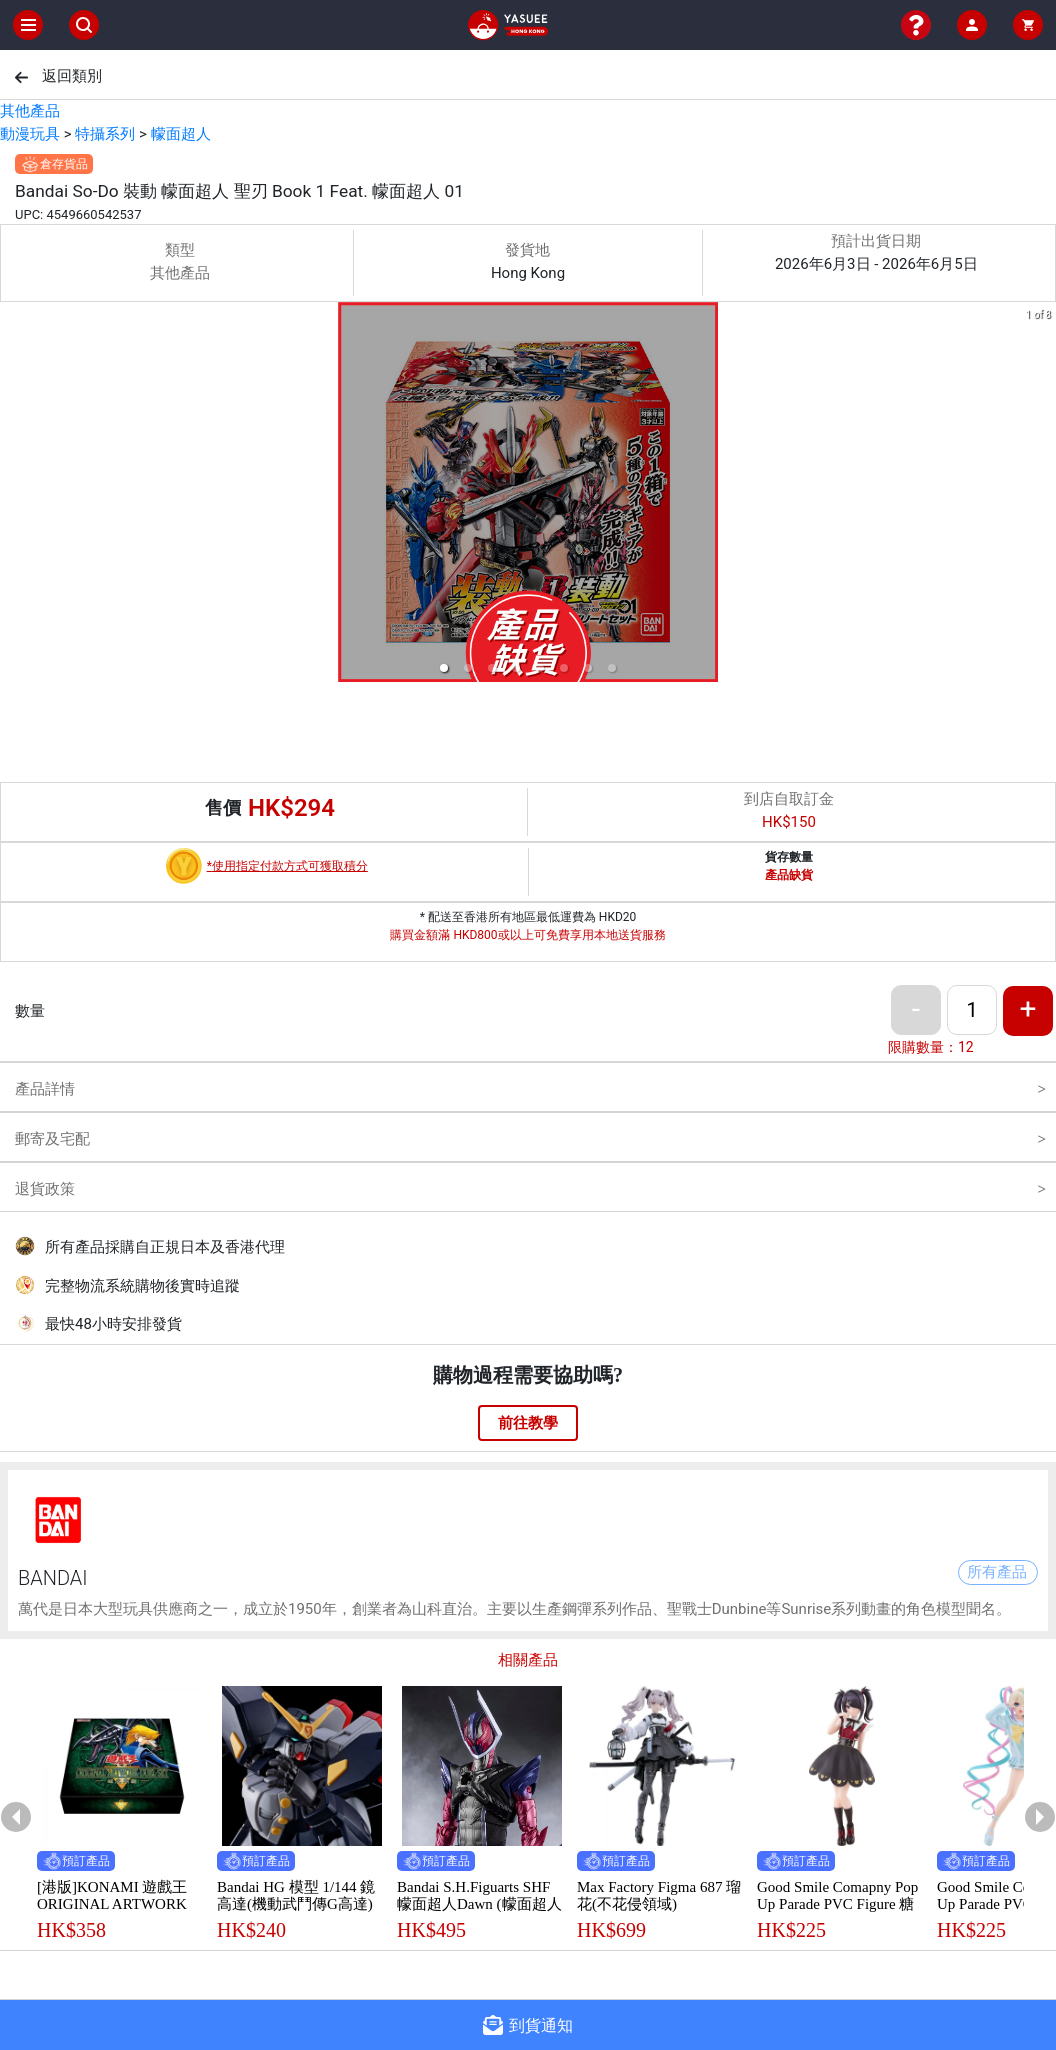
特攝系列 (105, 134)
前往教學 (528, 1423)
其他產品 (30, 111)
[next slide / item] (1042, 495)
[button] (444, 668)
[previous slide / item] (14, 495)
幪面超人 (181, 134)
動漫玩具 (30, 134)
